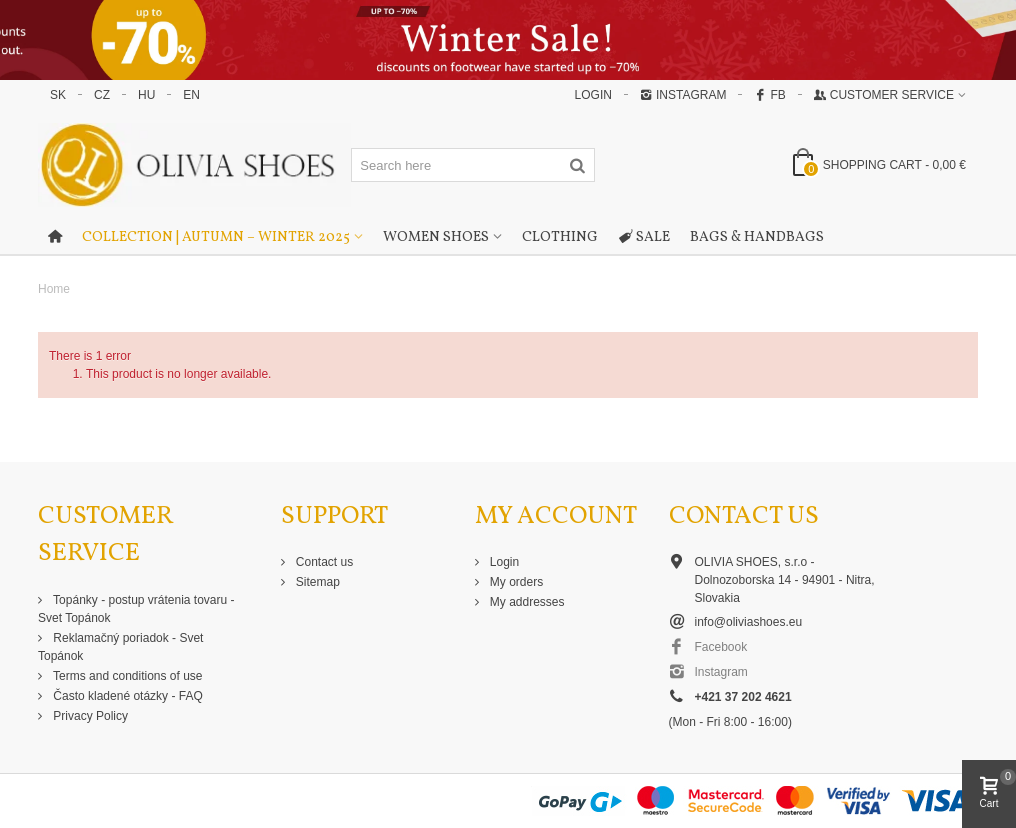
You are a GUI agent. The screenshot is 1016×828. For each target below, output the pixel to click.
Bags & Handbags (757, 237)
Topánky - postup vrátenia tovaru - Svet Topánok (136, 609)
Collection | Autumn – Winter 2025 (216, 237)
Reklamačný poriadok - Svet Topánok (120, 647)
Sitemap (316, 582)
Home (54, 289)
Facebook (721, 647)
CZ (102, 95)
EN (191, 95)
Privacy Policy (89, 716)
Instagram (683, 95)
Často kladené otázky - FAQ (126, 696)
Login (503, 562)
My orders (515, 582)
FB (769, 95)
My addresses (526, 602)
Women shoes (436, 237)
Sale (644, 238)
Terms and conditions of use (126, 676)
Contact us (323, 562)
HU (146, 95)
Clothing (560, 237)
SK (58, 95)
